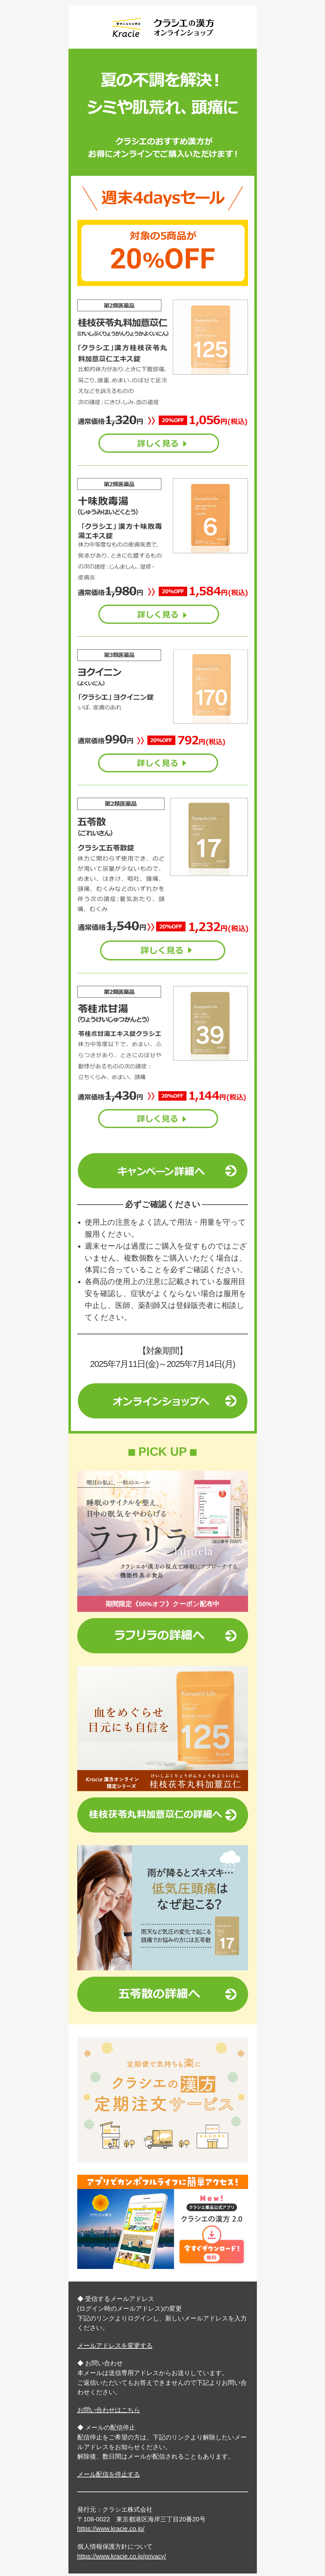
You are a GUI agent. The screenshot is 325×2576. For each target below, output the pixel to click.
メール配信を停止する (108, 2474)
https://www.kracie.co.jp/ (111, 2528)
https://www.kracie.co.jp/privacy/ (121, 2556)
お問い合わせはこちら (108, 2409)
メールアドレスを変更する (115, 2345)
